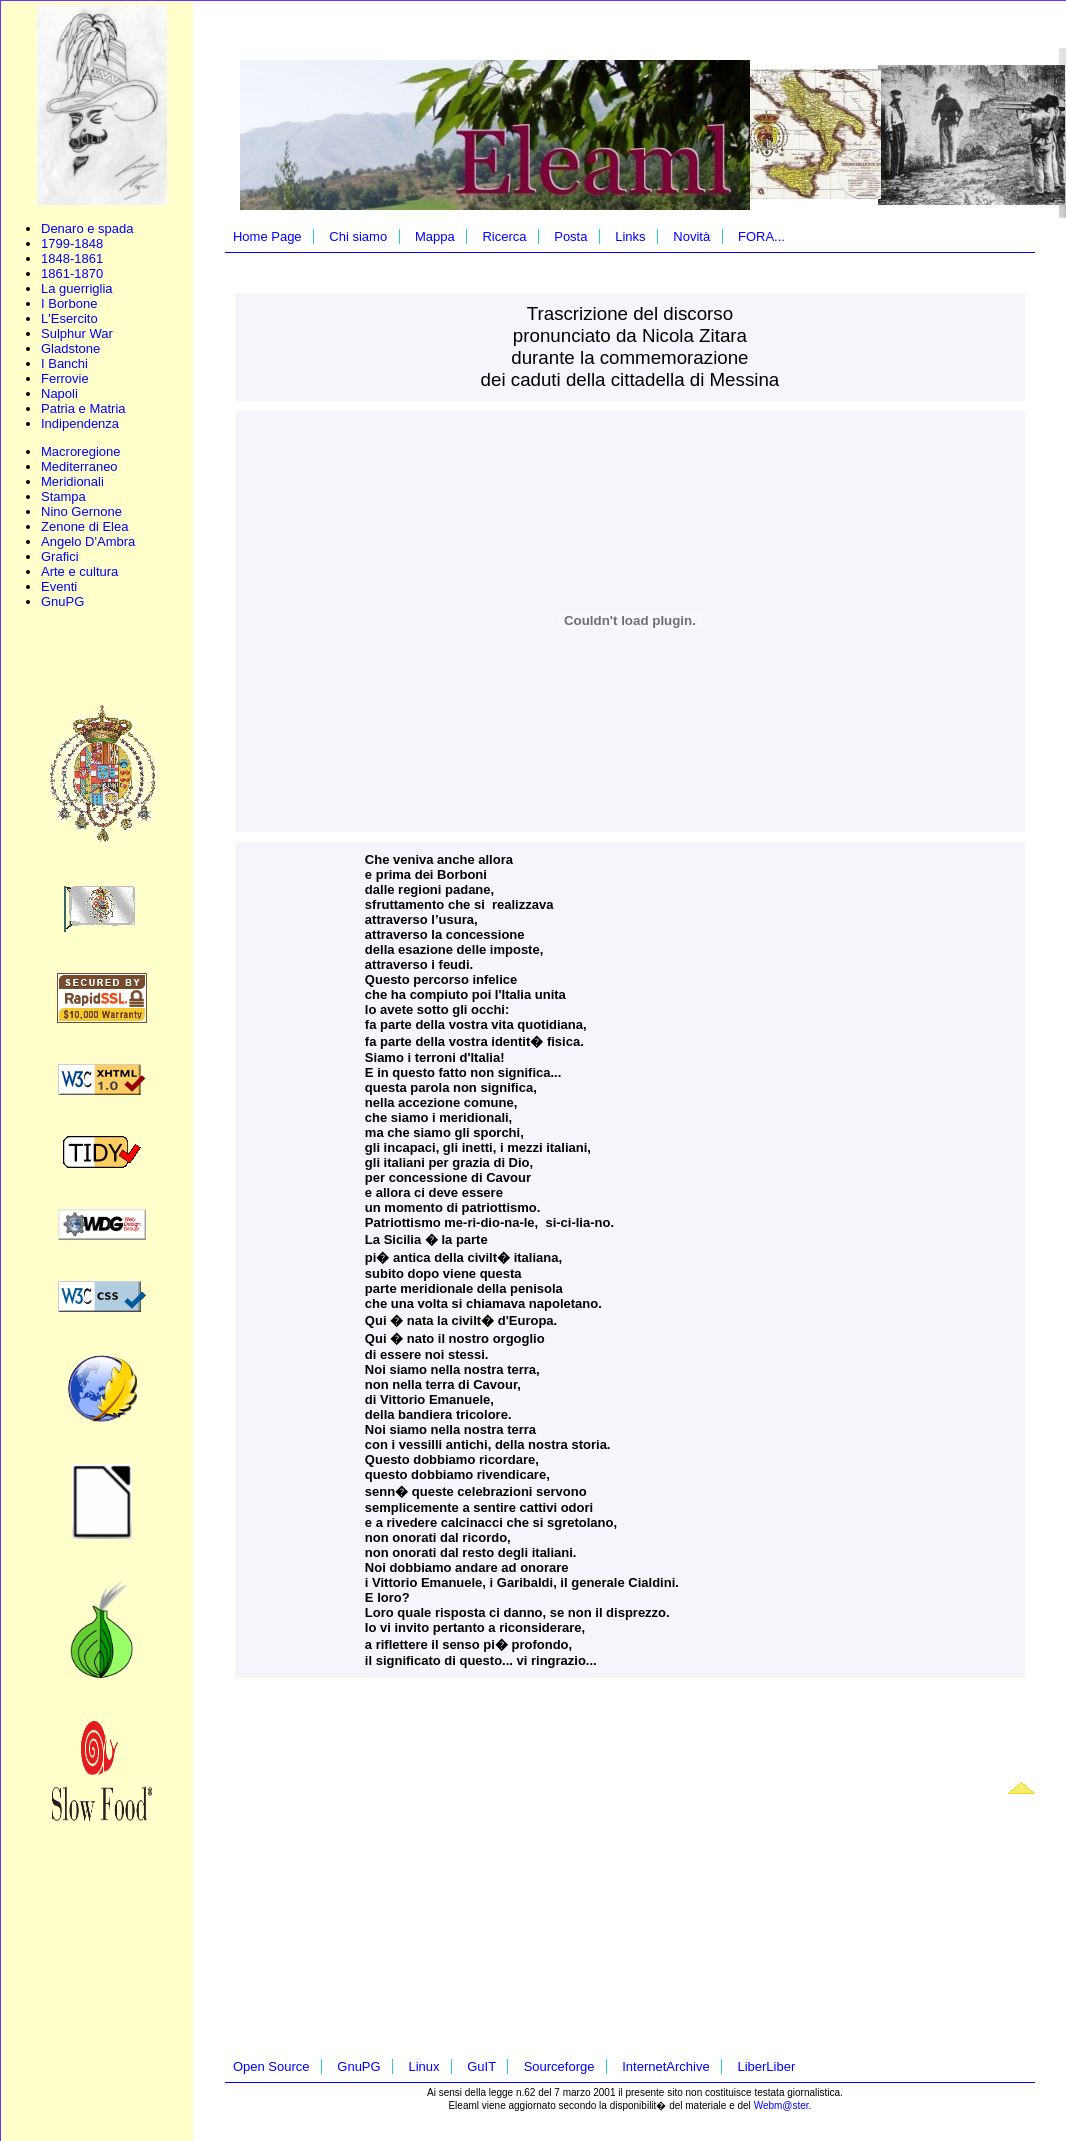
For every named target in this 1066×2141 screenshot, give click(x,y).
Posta (570, 236)
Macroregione (81, 451)
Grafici (60, 556)
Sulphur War (77, 333)
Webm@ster (781, 2105)
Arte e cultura (79, 571)
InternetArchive (665, 2066)
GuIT (481, 2066)
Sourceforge (559, 2066)
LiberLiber (766, 2066)
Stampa (63, 496)
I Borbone (69, 303)
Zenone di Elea (84, 526)
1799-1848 (72, 243)
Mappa (435, 236)
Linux (423, 2066)
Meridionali (72, 481)
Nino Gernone (81, 511)
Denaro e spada (87, 228)
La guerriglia (77, 288)
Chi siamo (358, 236)
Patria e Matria (83, 408)
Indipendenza (80, 423)
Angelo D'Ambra (88, 541)
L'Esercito (69, 318)
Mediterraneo (79, 466)
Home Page (267, 236)
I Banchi (64, 363)
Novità (691, 236)
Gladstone (70, 348)
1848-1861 (72, 258)
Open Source (271, 2066)
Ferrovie (65, 378)
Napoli (59, 393)
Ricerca (504, 236)
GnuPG (62, 601)
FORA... (761, 236)
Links (630, 236)
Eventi (59, 586)
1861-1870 (72, 273)
